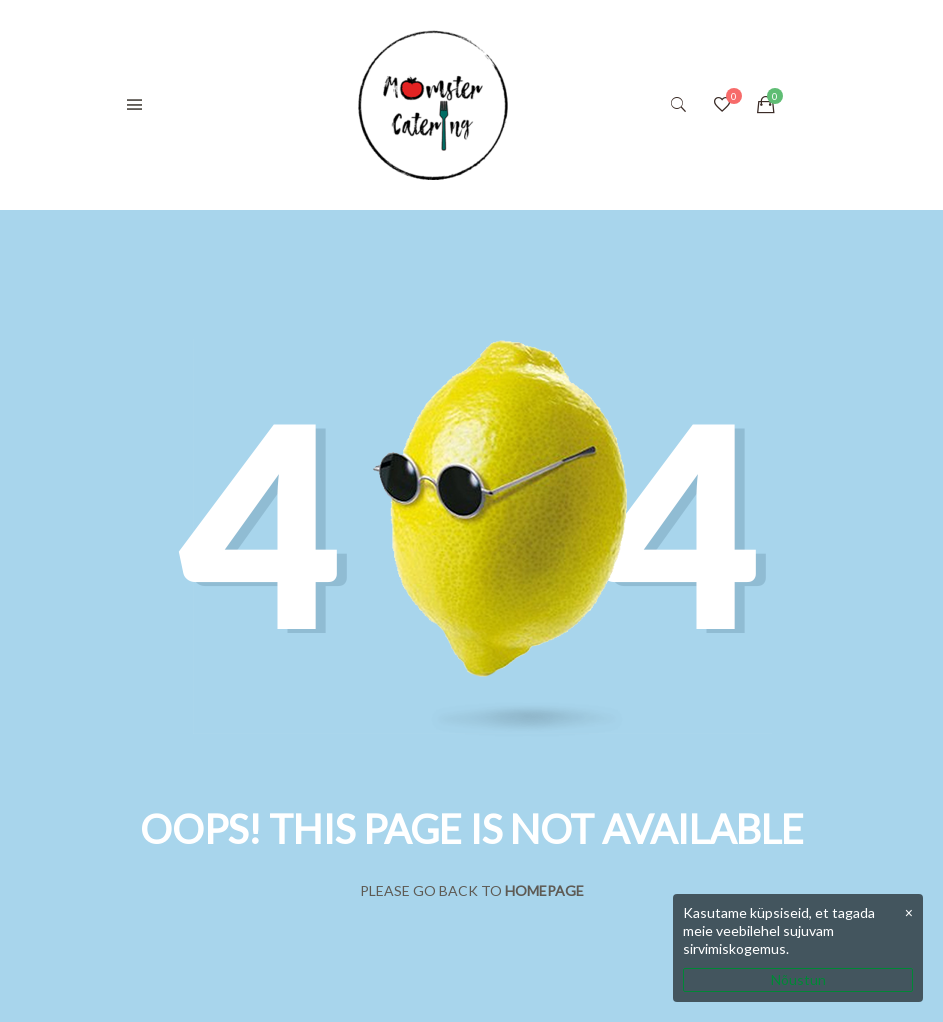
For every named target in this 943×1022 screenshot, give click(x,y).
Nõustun (798, 979)
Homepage (544, 890)
